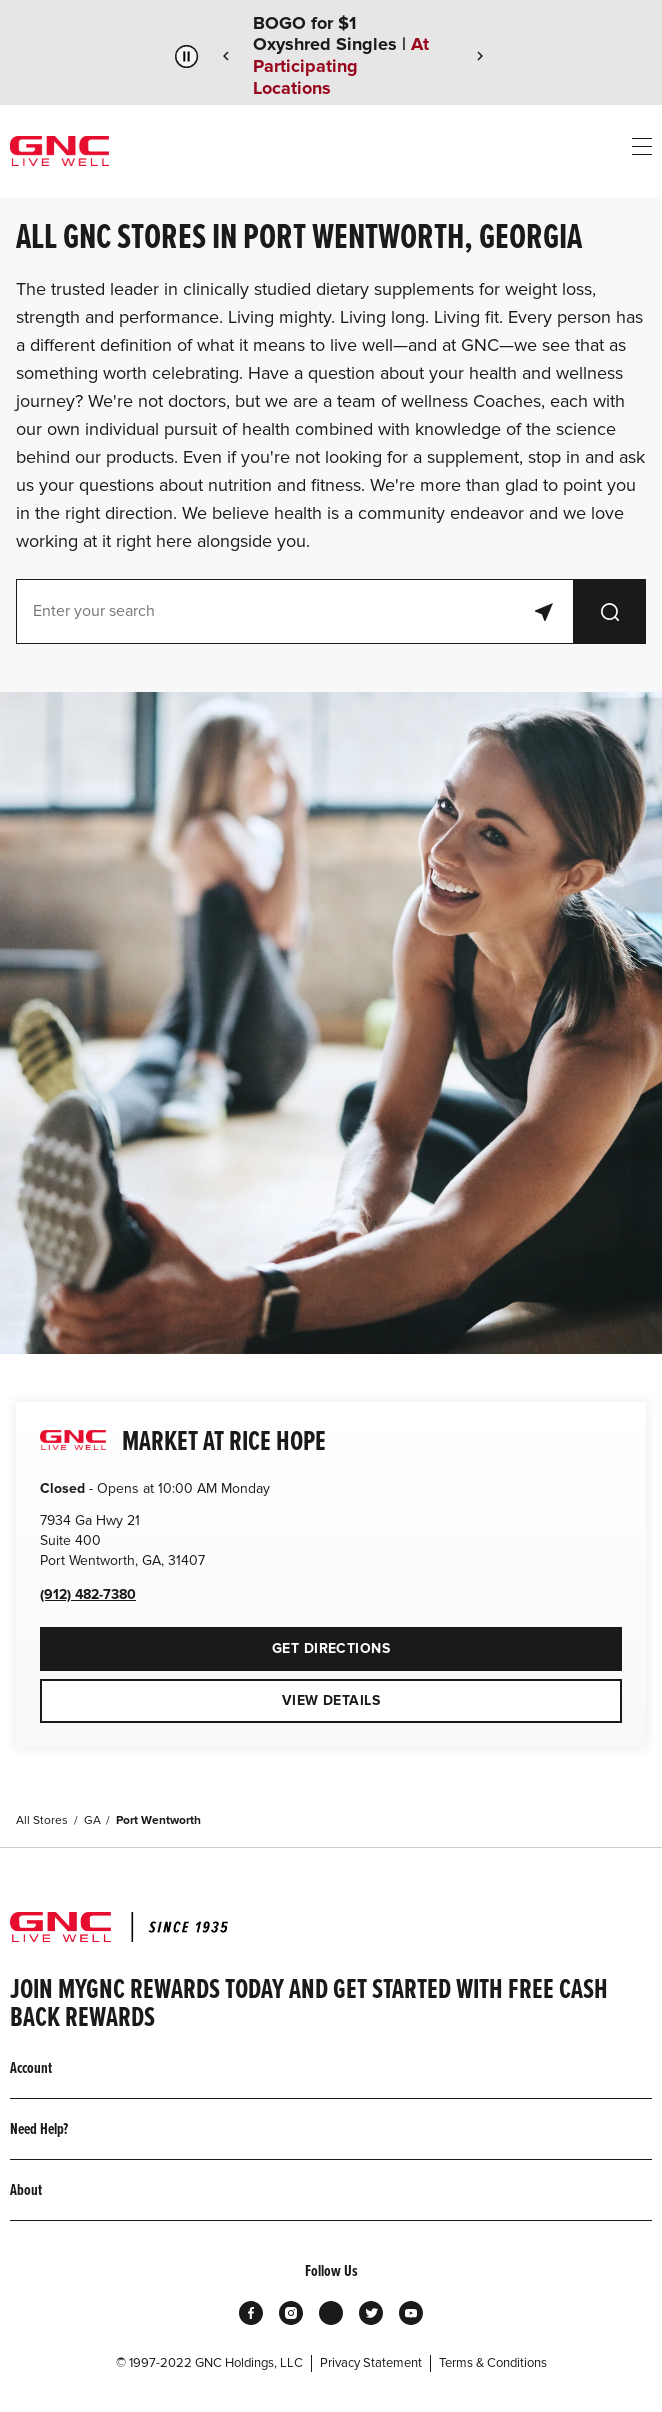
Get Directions (215, 1642)
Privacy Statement (371, 2363)
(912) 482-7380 (88, 1594)
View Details (331, 1700)
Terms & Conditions (493, 2363)
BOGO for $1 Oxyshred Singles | (341, 56)
